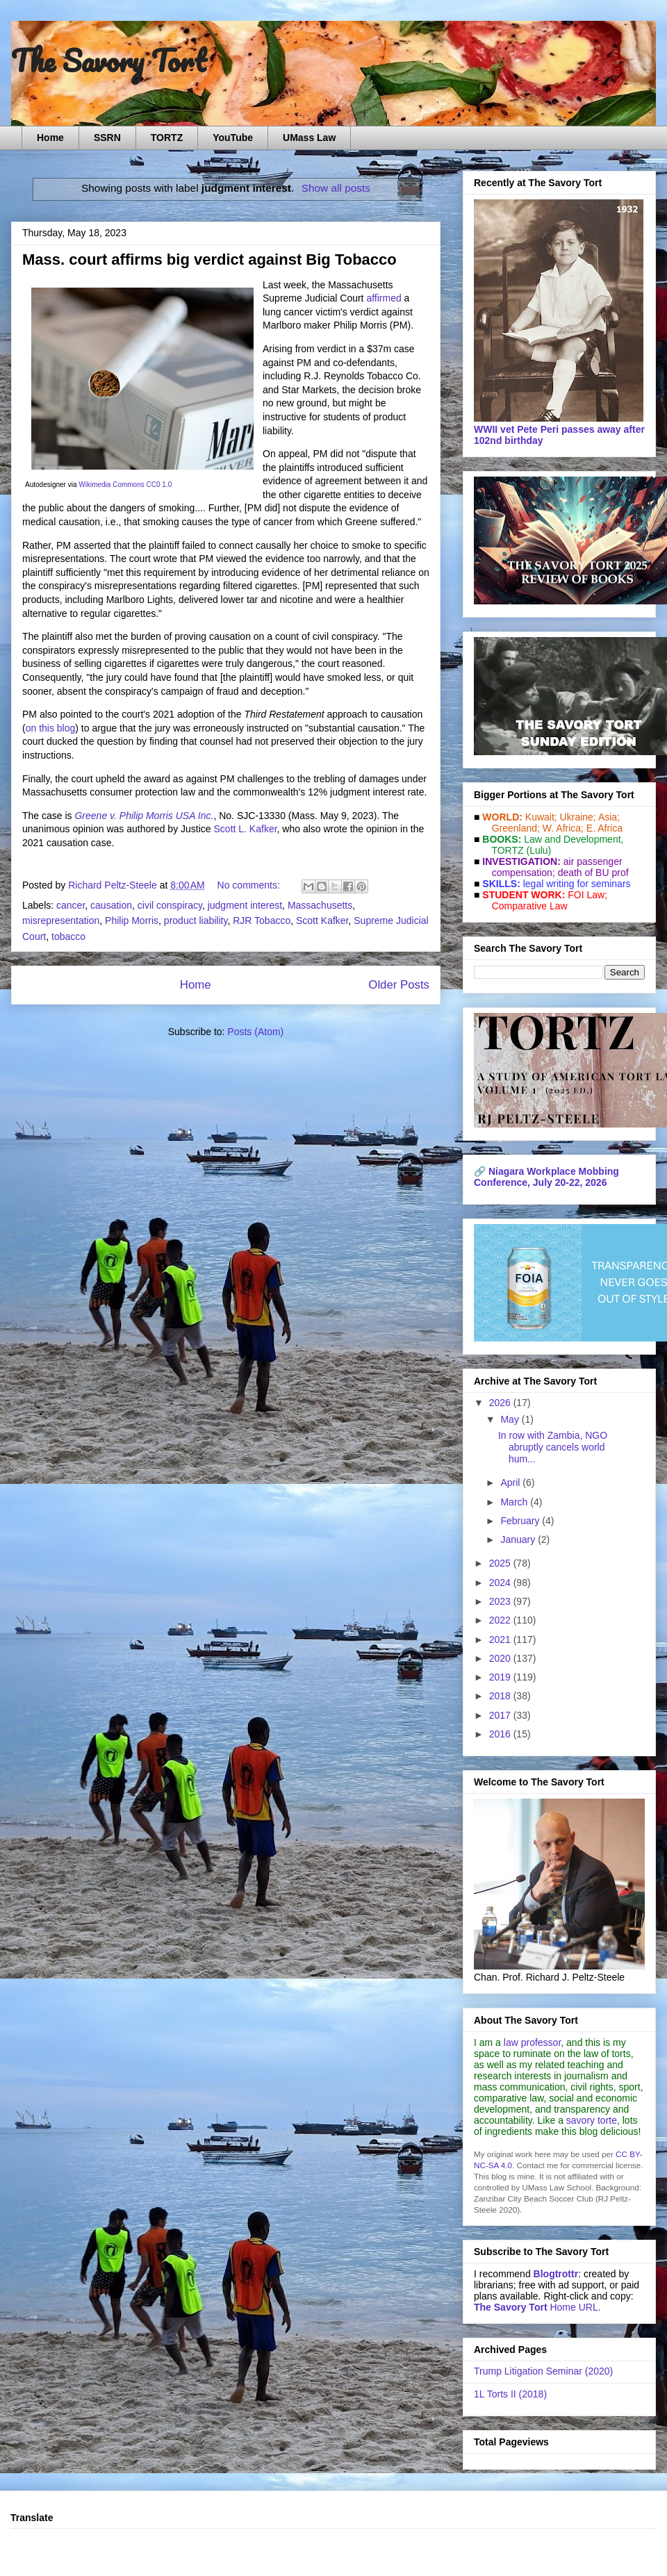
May (510, 1419)
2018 (501, 1695)
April (511, 1482)
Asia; (609, 817)
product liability (196, 920)
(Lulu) (538, 850)
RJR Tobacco (261, 920)
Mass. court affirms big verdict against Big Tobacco (209, 259)
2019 (501, 1677)
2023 (501, 1601)
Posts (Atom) (255, 1031)
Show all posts (336, 188)
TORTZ (167, 137)
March (515, 1502)
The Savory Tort (108, 60)
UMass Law (309, 137)
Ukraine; (578, 817)
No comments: (250, 885)
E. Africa (604, 828)
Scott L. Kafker (245, 828)
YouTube (233, 137)
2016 (501, 1734)
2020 (501, 1658)
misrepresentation (60, 920)
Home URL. (537, 2307)
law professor (532, 2042)
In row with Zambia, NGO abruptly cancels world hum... (552, 1447)
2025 (501, 1563)
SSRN (107, 137)
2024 (501, 1582)
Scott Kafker (322, 920)
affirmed (383, 298)
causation (111, 905)
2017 (501, 1715)
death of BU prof (593, 872)
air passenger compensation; (553, 867)
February (521, 1520)
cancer (70, 905)
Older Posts (398, 984)
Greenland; (516, 828)
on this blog (51, 728)
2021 (501, 1639)
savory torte (591, 2120)
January (519, 1539)
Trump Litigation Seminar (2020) (543, 2371)
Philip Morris (131, 920)
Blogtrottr (556, 2273)
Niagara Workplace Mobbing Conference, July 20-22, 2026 (546, 1177)
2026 (501, 1402)
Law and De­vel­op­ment (572, 839)
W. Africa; (563, 828)
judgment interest (245, 905)
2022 (501, 1620)
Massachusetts (320, 905)
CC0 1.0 (159, 484)
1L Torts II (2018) (510, 2394)
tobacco (68, 936)
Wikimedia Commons (111, 484)
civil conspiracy (170, 905)
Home (50, 137)
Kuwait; (541, 817)
